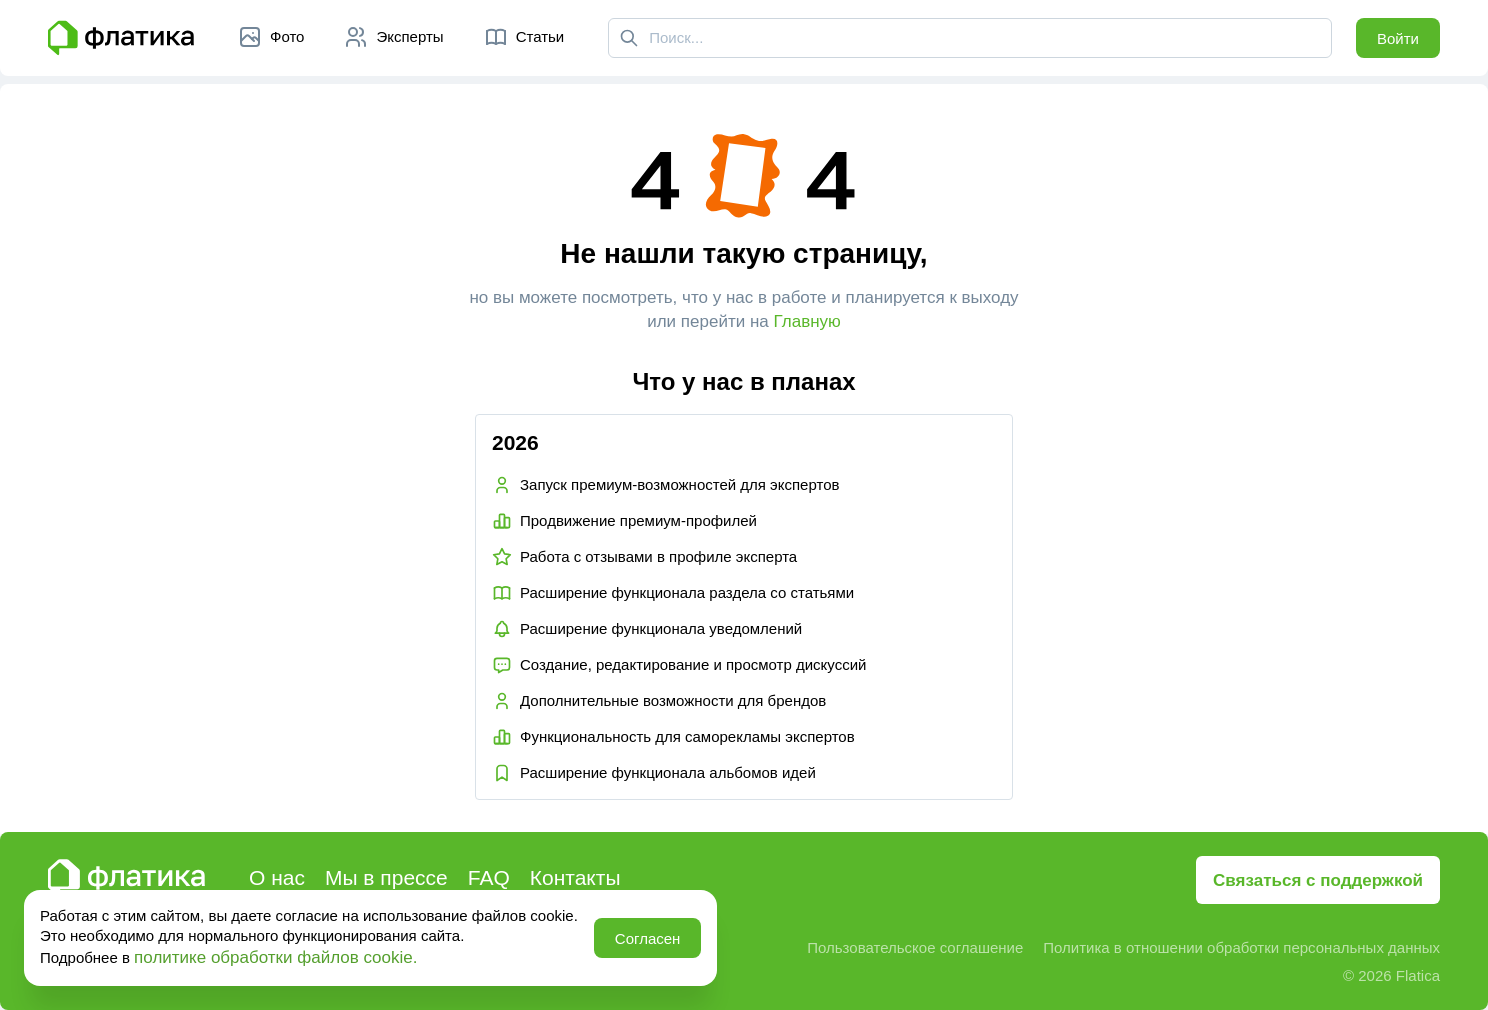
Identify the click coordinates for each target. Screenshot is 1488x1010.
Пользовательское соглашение (915, 947)
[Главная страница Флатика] (121, 38)
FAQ (489, 877)
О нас (277, 877)
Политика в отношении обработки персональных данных (1241, 947)
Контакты (575, 877)
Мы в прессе (386, 877)
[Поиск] (629, 38)
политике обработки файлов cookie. (275, 957)
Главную (807, 321)
